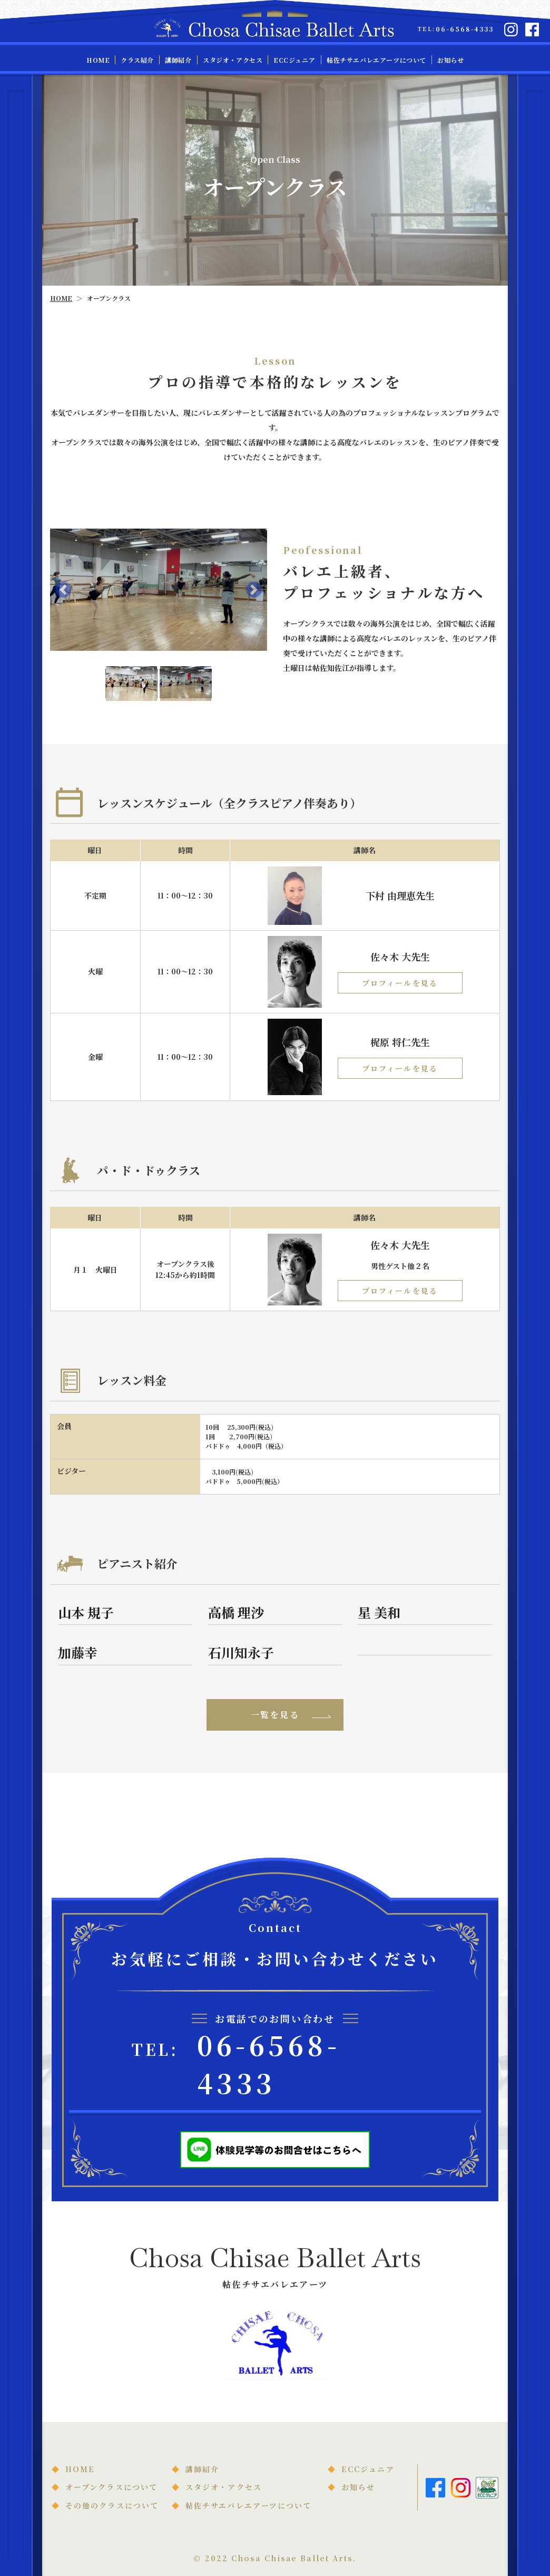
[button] (63, 590)
